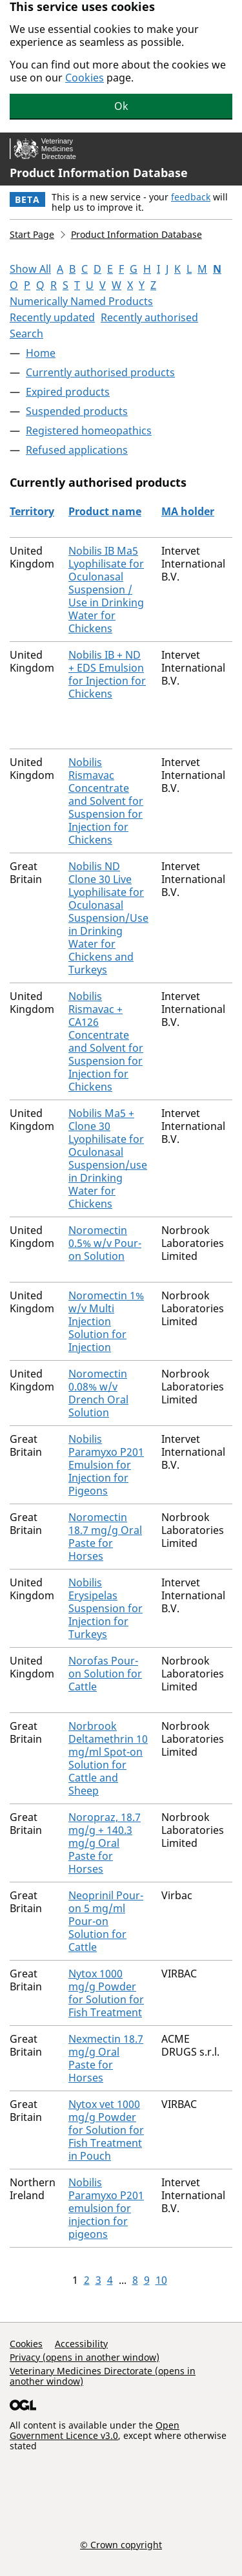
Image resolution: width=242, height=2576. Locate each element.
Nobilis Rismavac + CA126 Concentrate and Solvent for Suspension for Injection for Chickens (105, 1041)
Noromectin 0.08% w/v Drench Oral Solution (98, 1393)
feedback (190, 197)
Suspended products (77, 411)
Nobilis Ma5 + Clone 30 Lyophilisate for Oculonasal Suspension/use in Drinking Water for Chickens (107, 1158)
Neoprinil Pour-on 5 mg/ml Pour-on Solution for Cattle (105, 1921)
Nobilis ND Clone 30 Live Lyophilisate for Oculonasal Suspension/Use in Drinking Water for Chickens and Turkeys (108, 918)
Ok (121, 106)
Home (40, 352)
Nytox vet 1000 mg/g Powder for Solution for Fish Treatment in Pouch (106, 2130)
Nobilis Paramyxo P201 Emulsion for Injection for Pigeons (106, 1465)
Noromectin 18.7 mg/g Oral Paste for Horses (105, 1536)
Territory (32, 511)
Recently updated (52, 317)
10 (161, 2280)
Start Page (32, 234)
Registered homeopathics (89, 430)
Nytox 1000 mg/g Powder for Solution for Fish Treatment (106, 1992)
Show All (30, 269)
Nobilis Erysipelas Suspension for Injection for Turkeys (105, 1608)
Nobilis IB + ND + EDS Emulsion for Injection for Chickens (107, 674)
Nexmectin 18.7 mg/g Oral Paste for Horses (105, 2058)
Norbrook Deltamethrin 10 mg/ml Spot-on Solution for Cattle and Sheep (108, 1758)
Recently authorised (149, 317)
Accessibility (81, 2343)
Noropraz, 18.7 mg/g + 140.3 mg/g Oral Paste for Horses (104, 1843)
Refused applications (77, 449)
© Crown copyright (121, 2544)
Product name (104, 511)
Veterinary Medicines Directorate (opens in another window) (103, 2376)
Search (26, 333)
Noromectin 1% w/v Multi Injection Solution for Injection (106, 1321)
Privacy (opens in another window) (84, 2357)
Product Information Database (99, 172)
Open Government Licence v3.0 (94, 2430)
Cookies (84, 77)
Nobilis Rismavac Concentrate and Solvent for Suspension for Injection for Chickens (105, 801)
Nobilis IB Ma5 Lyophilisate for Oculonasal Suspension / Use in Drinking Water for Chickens (106, 589)
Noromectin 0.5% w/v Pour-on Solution (104, 1243)
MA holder (187, 511)
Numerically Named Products (81, 301)
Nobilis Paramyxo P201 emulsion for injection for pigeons (106, 2208)
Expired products (68, 391)
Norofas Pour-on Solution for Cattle (105, 1674)
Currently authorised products (100, 372)
